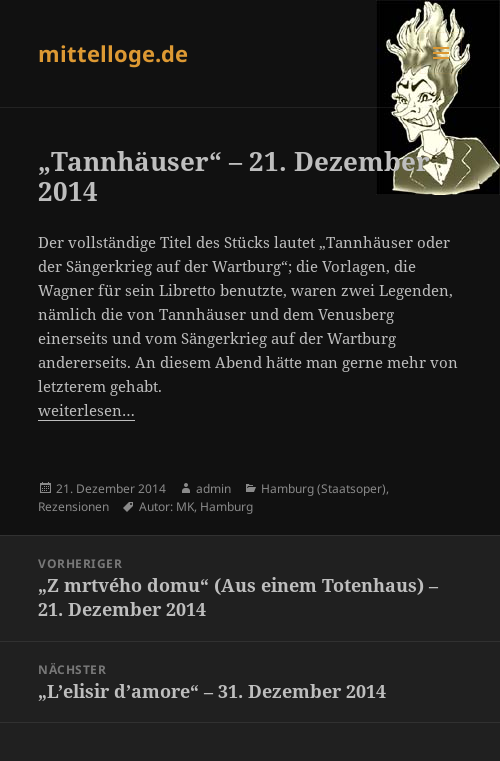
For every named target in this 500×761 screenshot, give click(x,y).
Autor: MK (166, 506)
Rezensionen (73, 506)
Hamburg (226, 506)
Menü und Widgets (441, 73)
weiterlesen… (86, 410)
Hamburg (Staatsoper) (323, 488)
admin (213, 488)
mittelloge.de (113, 53)
